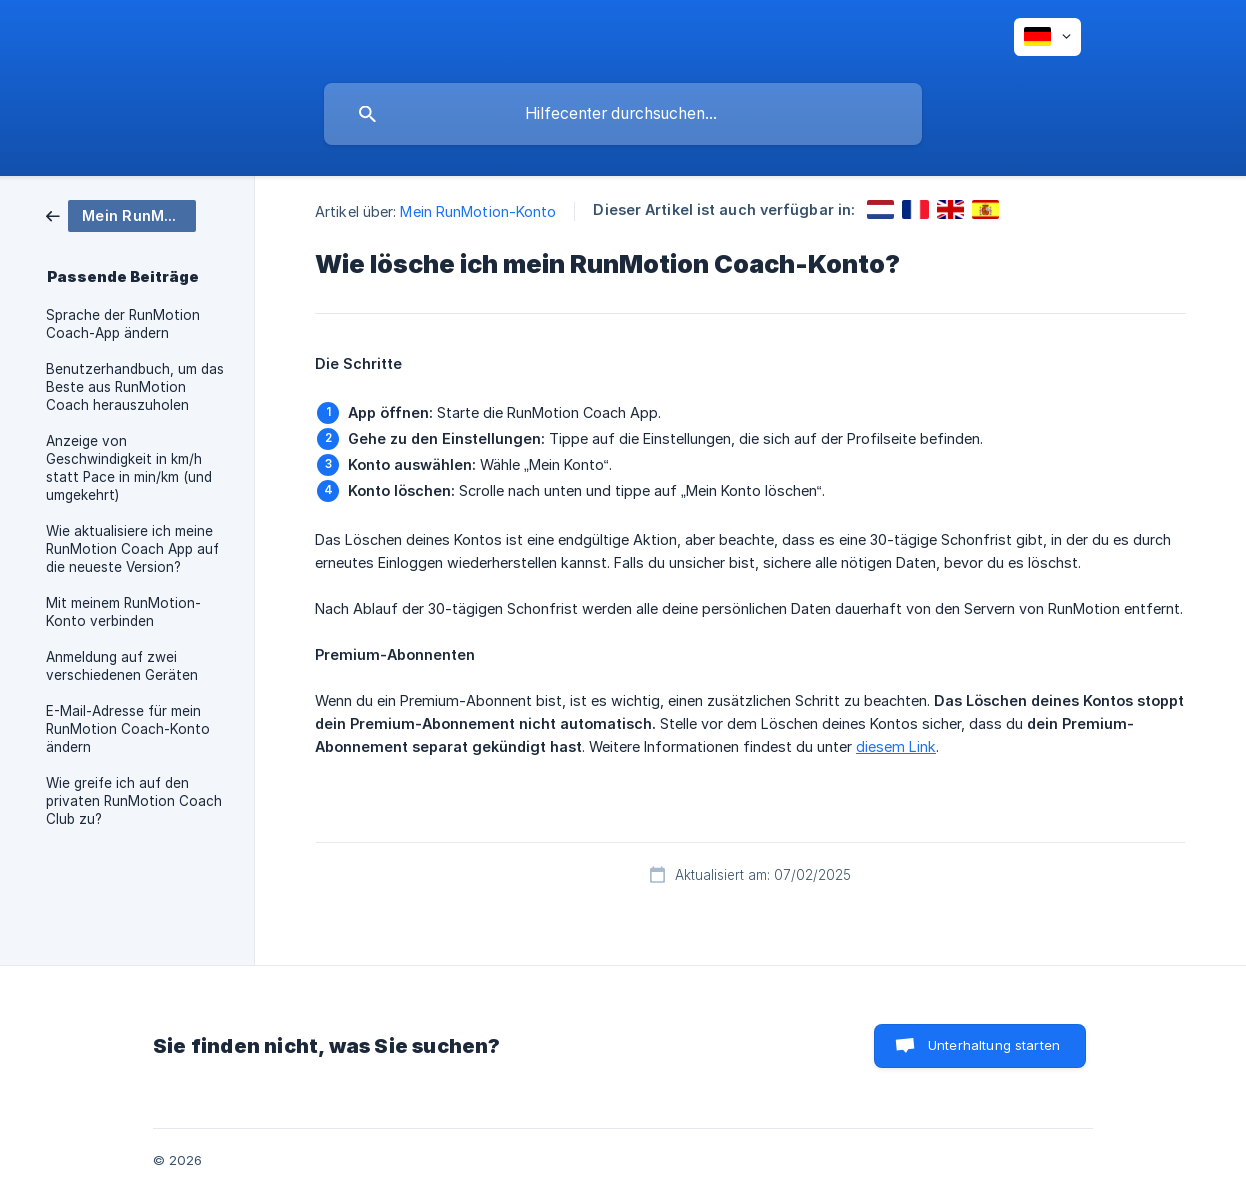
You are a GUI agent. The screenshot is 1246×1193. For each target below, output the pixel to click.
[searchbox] (623, 114)
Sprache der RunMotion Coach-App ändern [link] (123, 324)
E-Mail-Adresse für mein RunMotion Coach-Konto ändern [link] (128, 729)
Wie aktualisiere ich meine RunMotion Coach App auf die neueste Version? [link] (132, 549)
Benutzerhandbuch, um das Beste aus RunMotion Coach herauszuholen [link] (135, 387)
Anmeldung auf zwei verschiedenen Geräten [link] (122, 666)
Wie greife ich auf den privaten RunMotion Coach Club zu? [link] (134, 801)
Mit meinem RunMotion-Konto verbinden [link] (123, 612)
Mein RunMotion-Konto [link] (478, 211)
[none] (1047, 37)
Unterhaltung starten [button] (994, 1045)
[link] (121, 214)
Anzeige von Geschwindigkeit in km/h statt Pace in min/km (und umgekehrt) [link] (129, 468)
